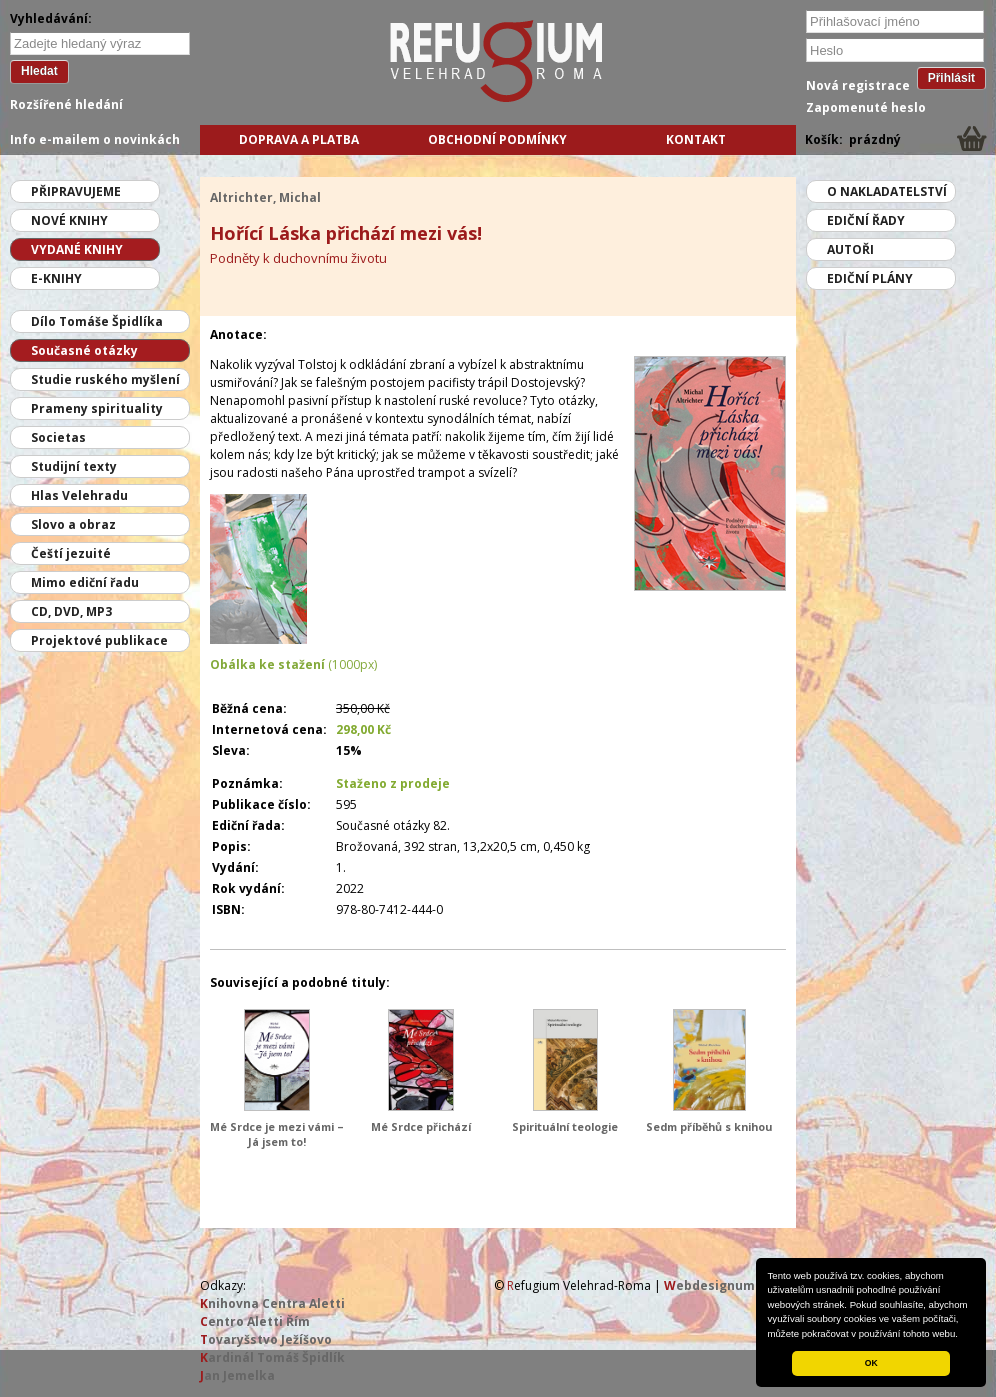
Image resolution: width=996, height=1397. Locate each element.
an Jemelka (237, 1375)
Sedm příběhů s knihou (709, 1126)
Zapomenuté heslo (866, 107)
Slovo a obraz (73, 524)
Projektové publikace (99, 640)
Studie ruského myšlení (105, 379)
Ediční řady (866, 220)
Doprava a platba (299, 139)
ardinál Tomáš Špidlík (272, 1357)
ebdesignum (709, 1285)
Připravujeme (76, 191)
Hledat (39, 71)
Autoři (850, 249)
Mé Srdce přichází (421, 1126)
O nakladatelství (887, 191)
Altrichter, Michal (265, 197)
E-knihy (56, 278)
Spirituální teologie (565, 1126)
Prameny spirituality (97, 408)
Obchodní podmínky (497, 139)
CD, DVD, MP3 (71, 611)
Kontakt (696, 139)
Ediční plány (870, 278)
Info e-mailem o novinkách (95, 139)
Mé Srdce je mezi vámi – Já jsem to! (277, 1134)
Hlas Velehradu (79, 495)
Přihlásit (951, 78)
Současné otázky (84, 350)
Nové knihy (69, 220)
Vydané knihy (77, 249)
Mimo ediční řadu (85, 582)
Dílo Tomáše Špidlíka (97, 321)
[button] (963, 1335)
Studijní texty (74, 466)
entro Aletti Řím (255, 1321)
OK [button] (871, 1363)
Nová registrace (858, 85)
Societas (58, 437)
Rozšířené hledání (66, 104)
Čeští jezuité (71, 553)
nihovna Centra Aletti (272, 1303)
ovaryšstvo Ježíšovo (266, 1339)
